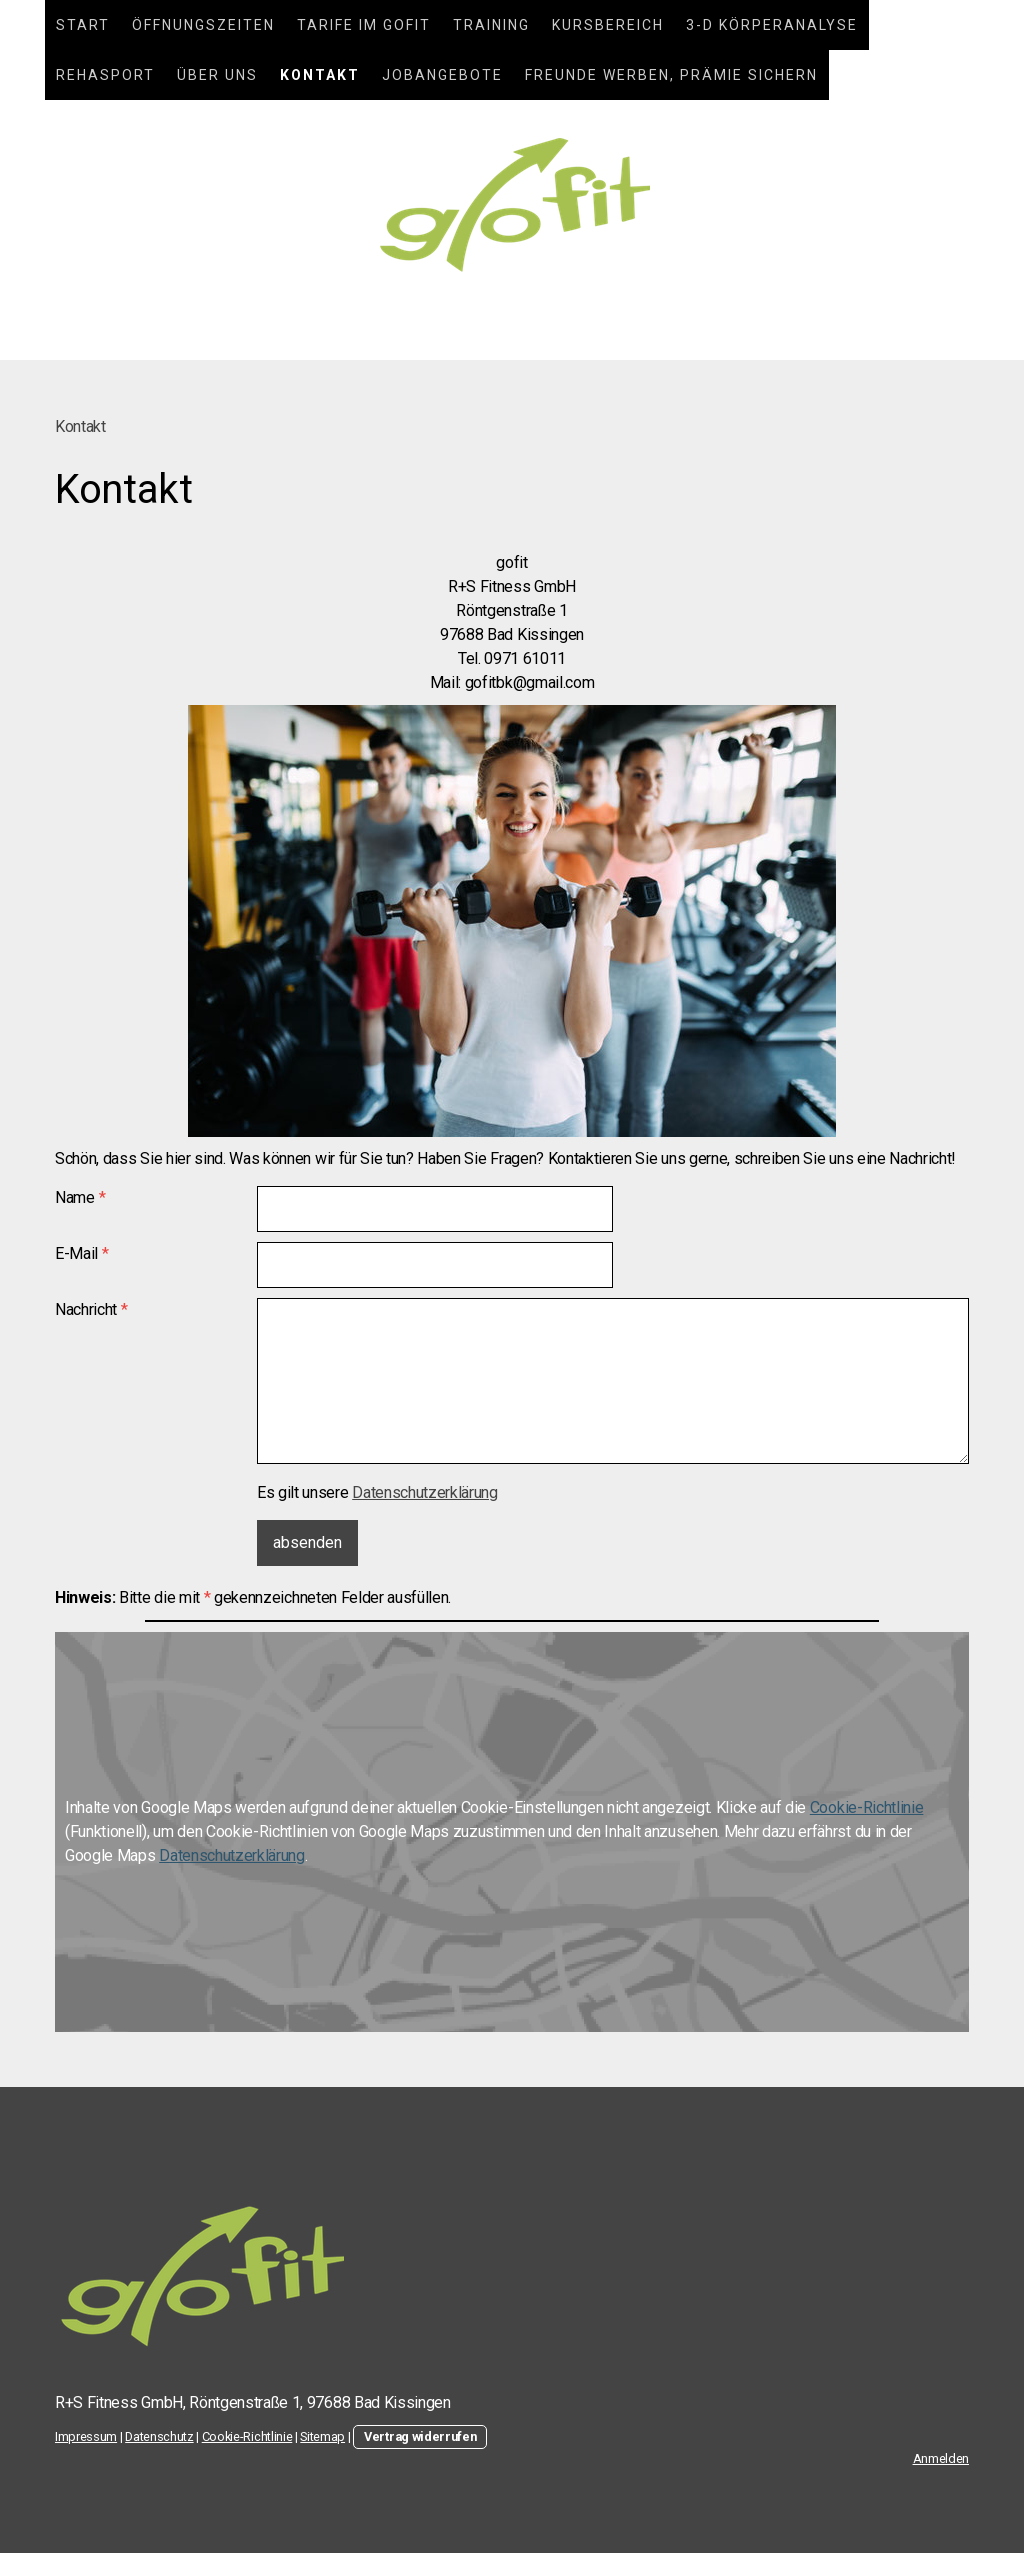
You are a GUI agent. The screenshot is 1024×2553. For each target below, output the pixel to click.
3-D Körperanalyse (772, 25)
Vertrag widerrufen (420, 2436)
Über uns (217, 75)
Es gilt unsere (377, 1492)
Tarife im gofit (364, 25)
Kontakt (320, 75)
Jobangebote (442, 75)
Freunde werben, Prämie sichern (671, 75)
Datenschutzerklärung (425, 1492)
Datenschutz (159, 2436)
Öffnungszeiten (203, 25)
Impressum (86, 2436)
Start (83, 25)
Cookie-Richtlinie (867, 1807)
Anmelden (941, 2458)
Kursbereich (608, 25)
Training (491, 25)
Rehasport (105, 75)
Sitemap (322, 2436)
